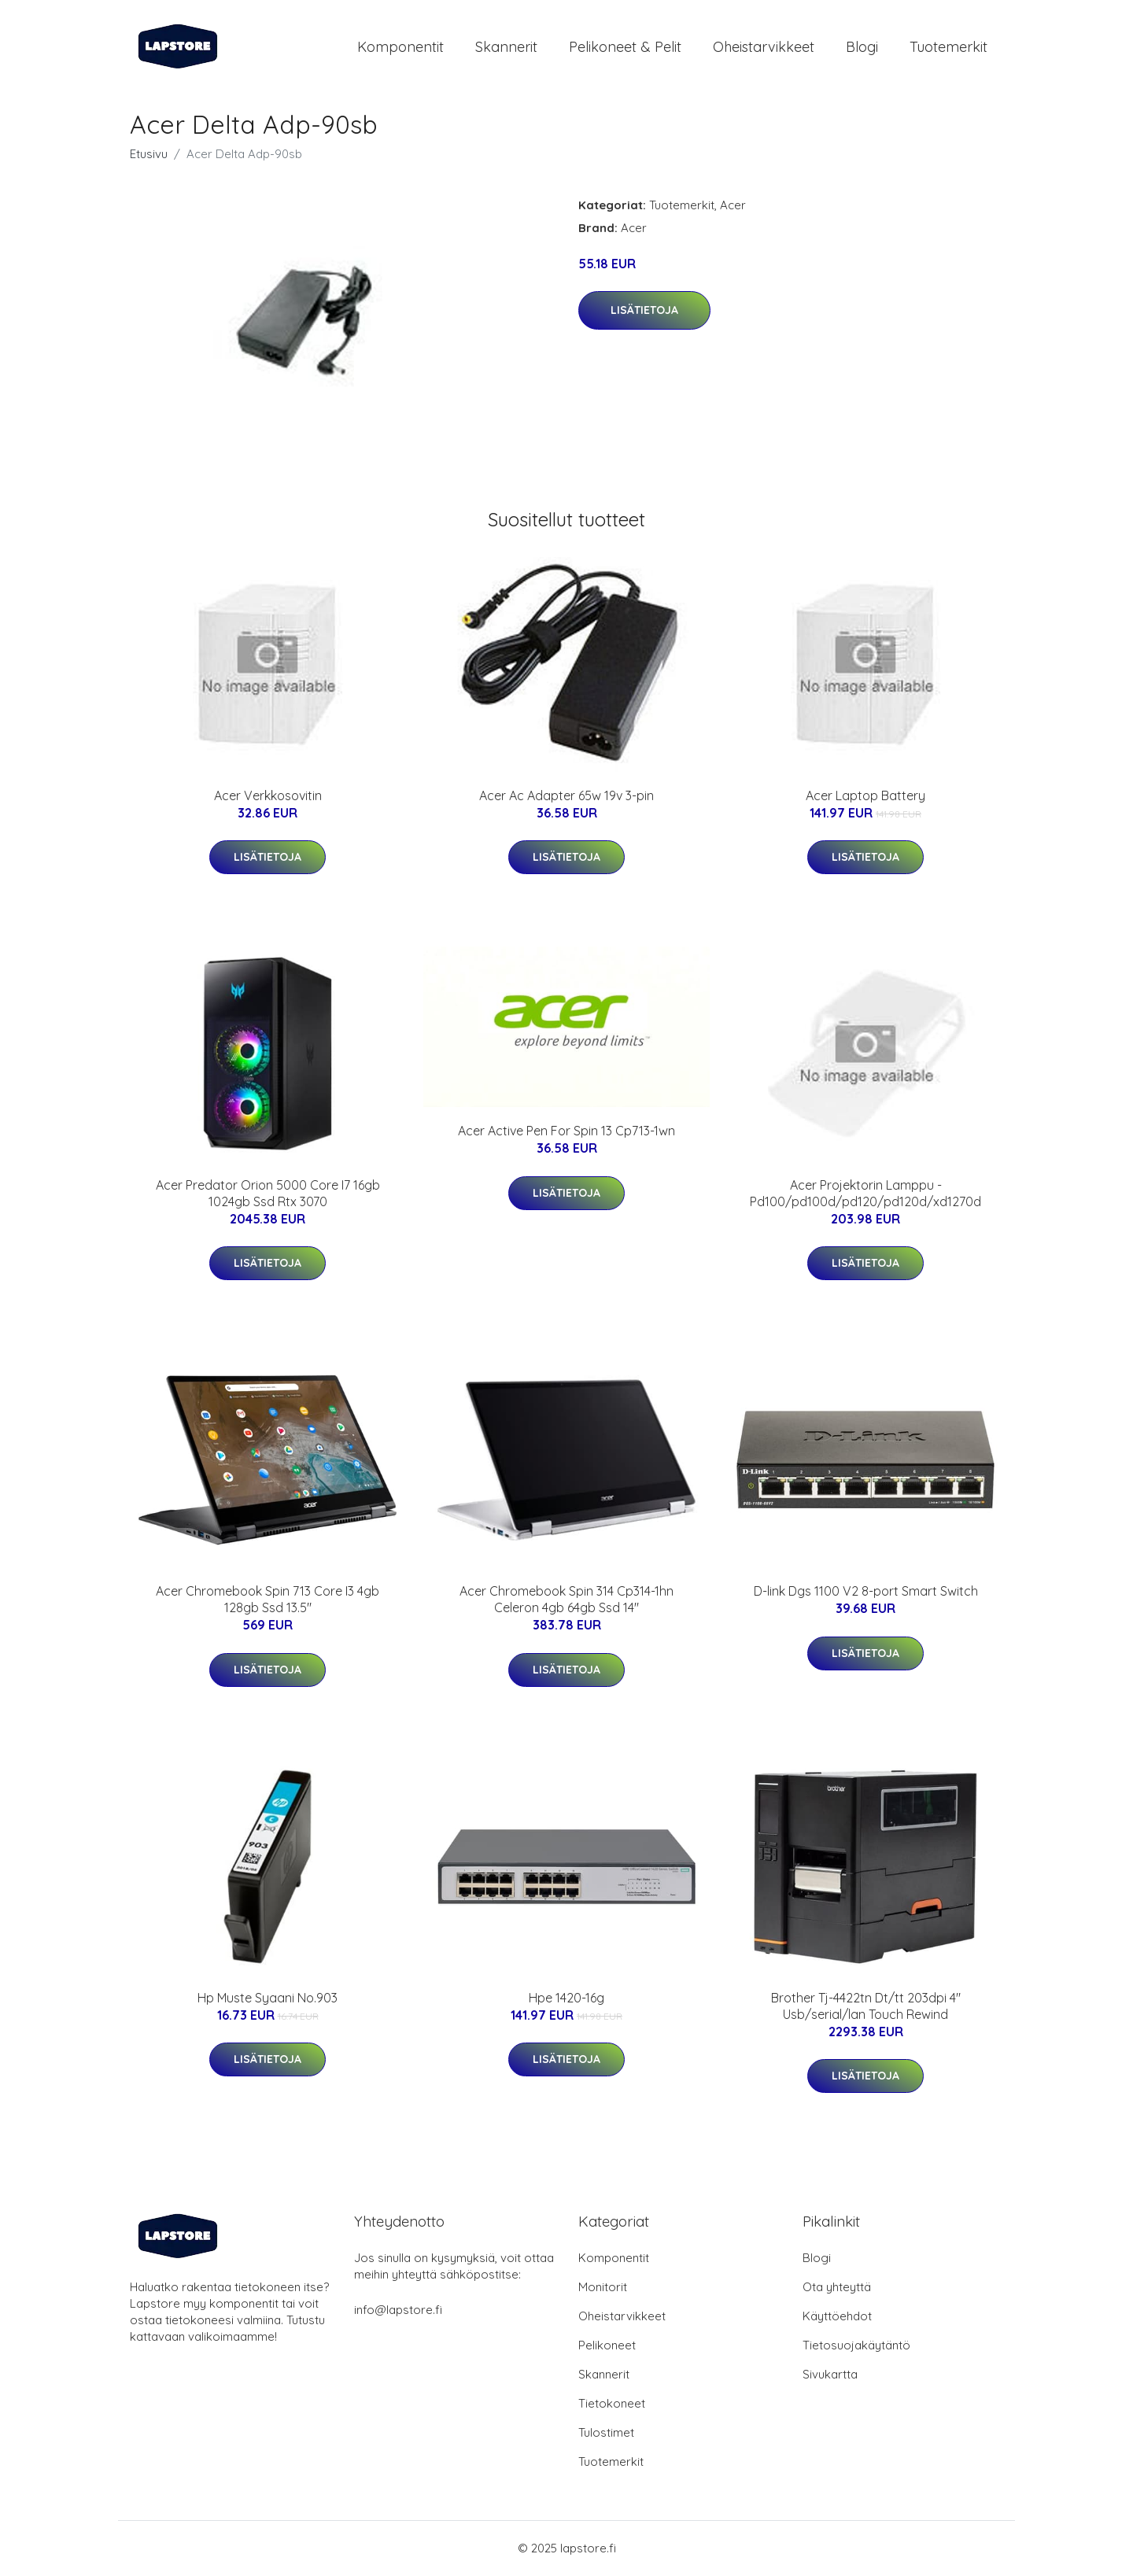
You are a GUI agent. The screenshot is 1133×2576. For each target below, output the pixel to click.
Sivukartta (830, 2374)
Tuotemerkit (948, 47)
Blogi (862, 47)
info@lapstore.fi (398, 2310)
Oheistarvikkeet (763, 47)
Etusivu (149, 154)
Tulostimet (606, 2433)
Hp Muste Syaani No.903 (267, 1998)
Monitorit (602, 2287)
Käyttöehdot (837, 2316)
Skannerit (506, 47)
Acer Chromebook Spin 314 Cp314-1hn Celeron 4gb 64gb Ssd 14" (566, 1601)
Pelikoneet (607, 2345)
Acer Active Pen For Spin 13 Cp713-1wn (566, 1132)
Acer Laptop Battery (865, 796)
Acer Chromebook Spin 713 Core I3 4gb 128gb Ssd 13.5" (267, 1601)
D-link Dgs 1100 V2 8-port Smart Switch (866, 1592)
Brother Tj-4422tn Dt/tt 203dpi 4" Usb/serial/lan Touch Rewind (866, 2007)
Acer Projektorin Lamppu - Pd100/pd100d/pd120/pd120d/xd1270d (865, 1194)
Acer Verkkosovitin (268, 796)
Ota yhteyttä (837, 2287)
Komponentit (400, 47)
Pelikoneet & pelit (625, 47)
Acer (733, 205)
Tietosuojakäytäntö (856, 2345)
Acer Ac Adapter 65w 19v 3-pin (566, 796)
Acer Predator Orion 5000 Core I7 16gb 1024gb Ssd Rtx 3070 (268, 1194)
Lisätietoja (644, 311)
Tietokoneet (611, 2404)
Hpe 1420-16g (566, 1998)
